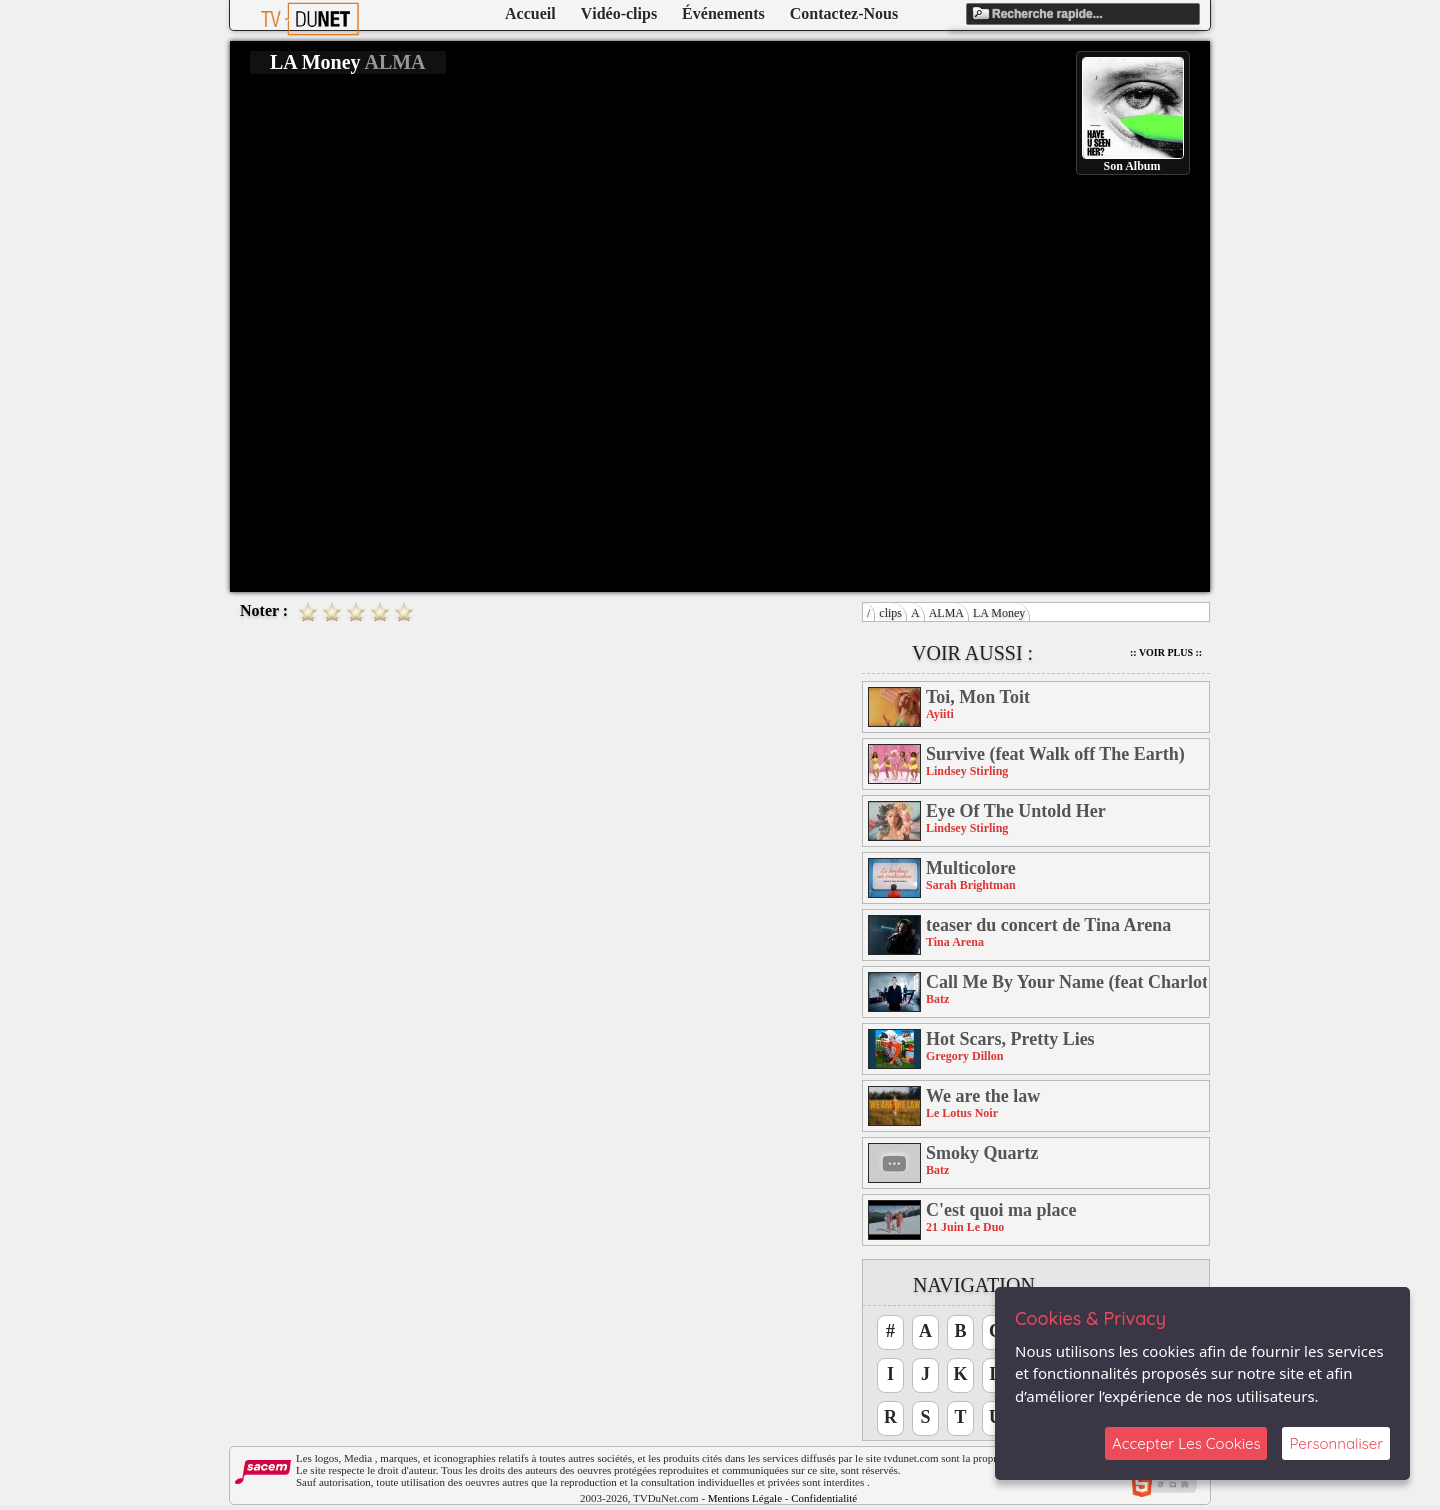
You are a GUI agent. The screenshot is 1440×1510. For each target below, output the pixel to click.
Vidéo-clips (619, 13)
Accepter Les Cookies (1186, 1443)
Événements (723, 13)
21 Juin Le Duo (965, 1227)
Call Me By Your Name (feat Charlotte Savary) (1066, 982)
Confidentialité (824, 1498)
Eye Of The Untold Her (1016, 811)
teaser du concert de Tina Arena (1048, 925)
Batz (937, 999)
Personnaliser (1336, 1443)
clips (890, 613)
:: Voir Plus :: (1166, 652)
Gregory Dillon (964, 1056)
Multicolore (971, 868)
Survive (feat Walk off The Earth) (1055, 754)
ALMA (946, 613)
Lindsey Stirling (967, 771)
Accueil (530, 13)
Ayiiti (940, 714)
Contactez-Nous (844, 13)
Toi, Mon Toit (978, 697)
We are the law (983, 1096)
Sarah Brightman (971, 885)
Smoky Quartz (982, 1153)
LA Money (999, 613)
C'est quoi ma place (1001, 1210)
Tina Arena (955, 942)
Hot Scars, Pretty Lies (1010, 1039)
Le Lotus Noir (962, 1113)
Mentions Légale (745, 1498)
